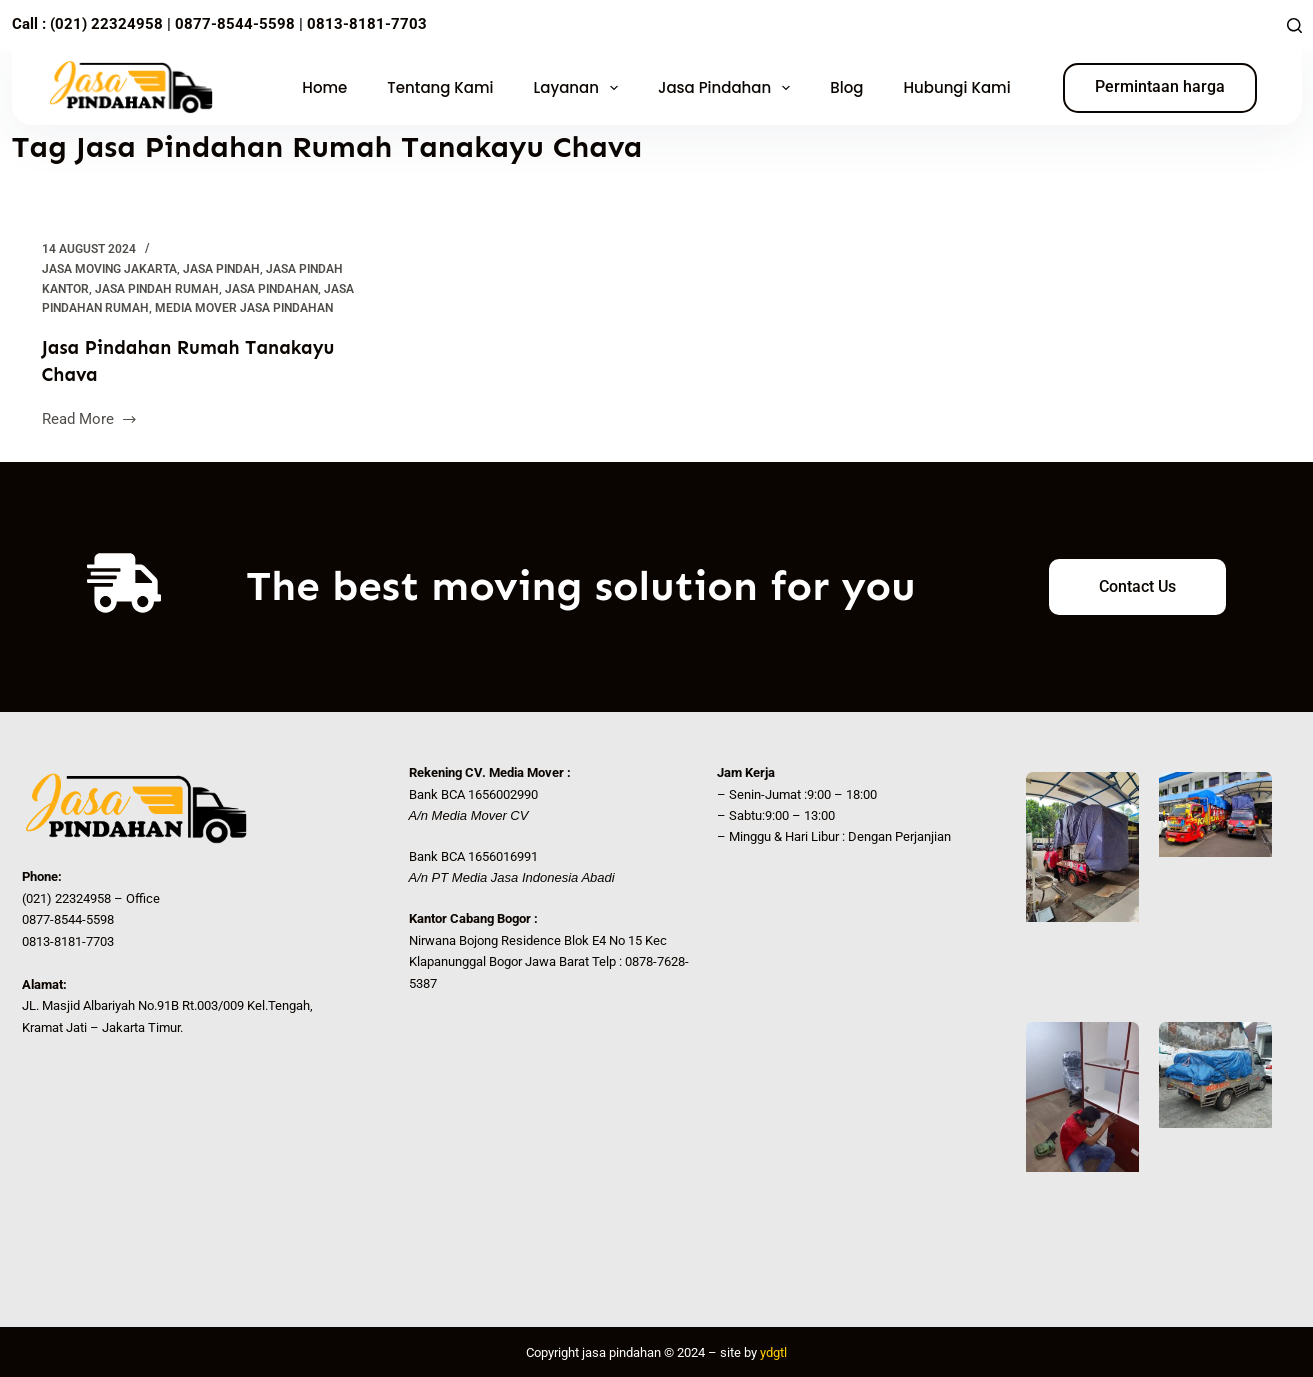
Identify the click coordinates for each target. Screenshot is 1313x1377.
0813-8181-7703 (367, 24)
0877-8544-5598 (233, 24)
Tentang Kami (440, 87)
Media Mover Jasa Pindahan (244, 308)
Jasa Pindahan (728, 88)
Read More (90, 416)
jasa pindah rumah (157, 289)
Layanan (580, 88)
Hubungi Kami (956, 87)
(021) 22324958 (106, 24)
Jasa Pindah (221, 269)
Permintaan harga (1160, 86)
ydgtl (773, 1351)
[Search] (1294, 25)
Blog (846, 87)
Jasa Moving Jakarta (109, 269)
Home (324, 87)
